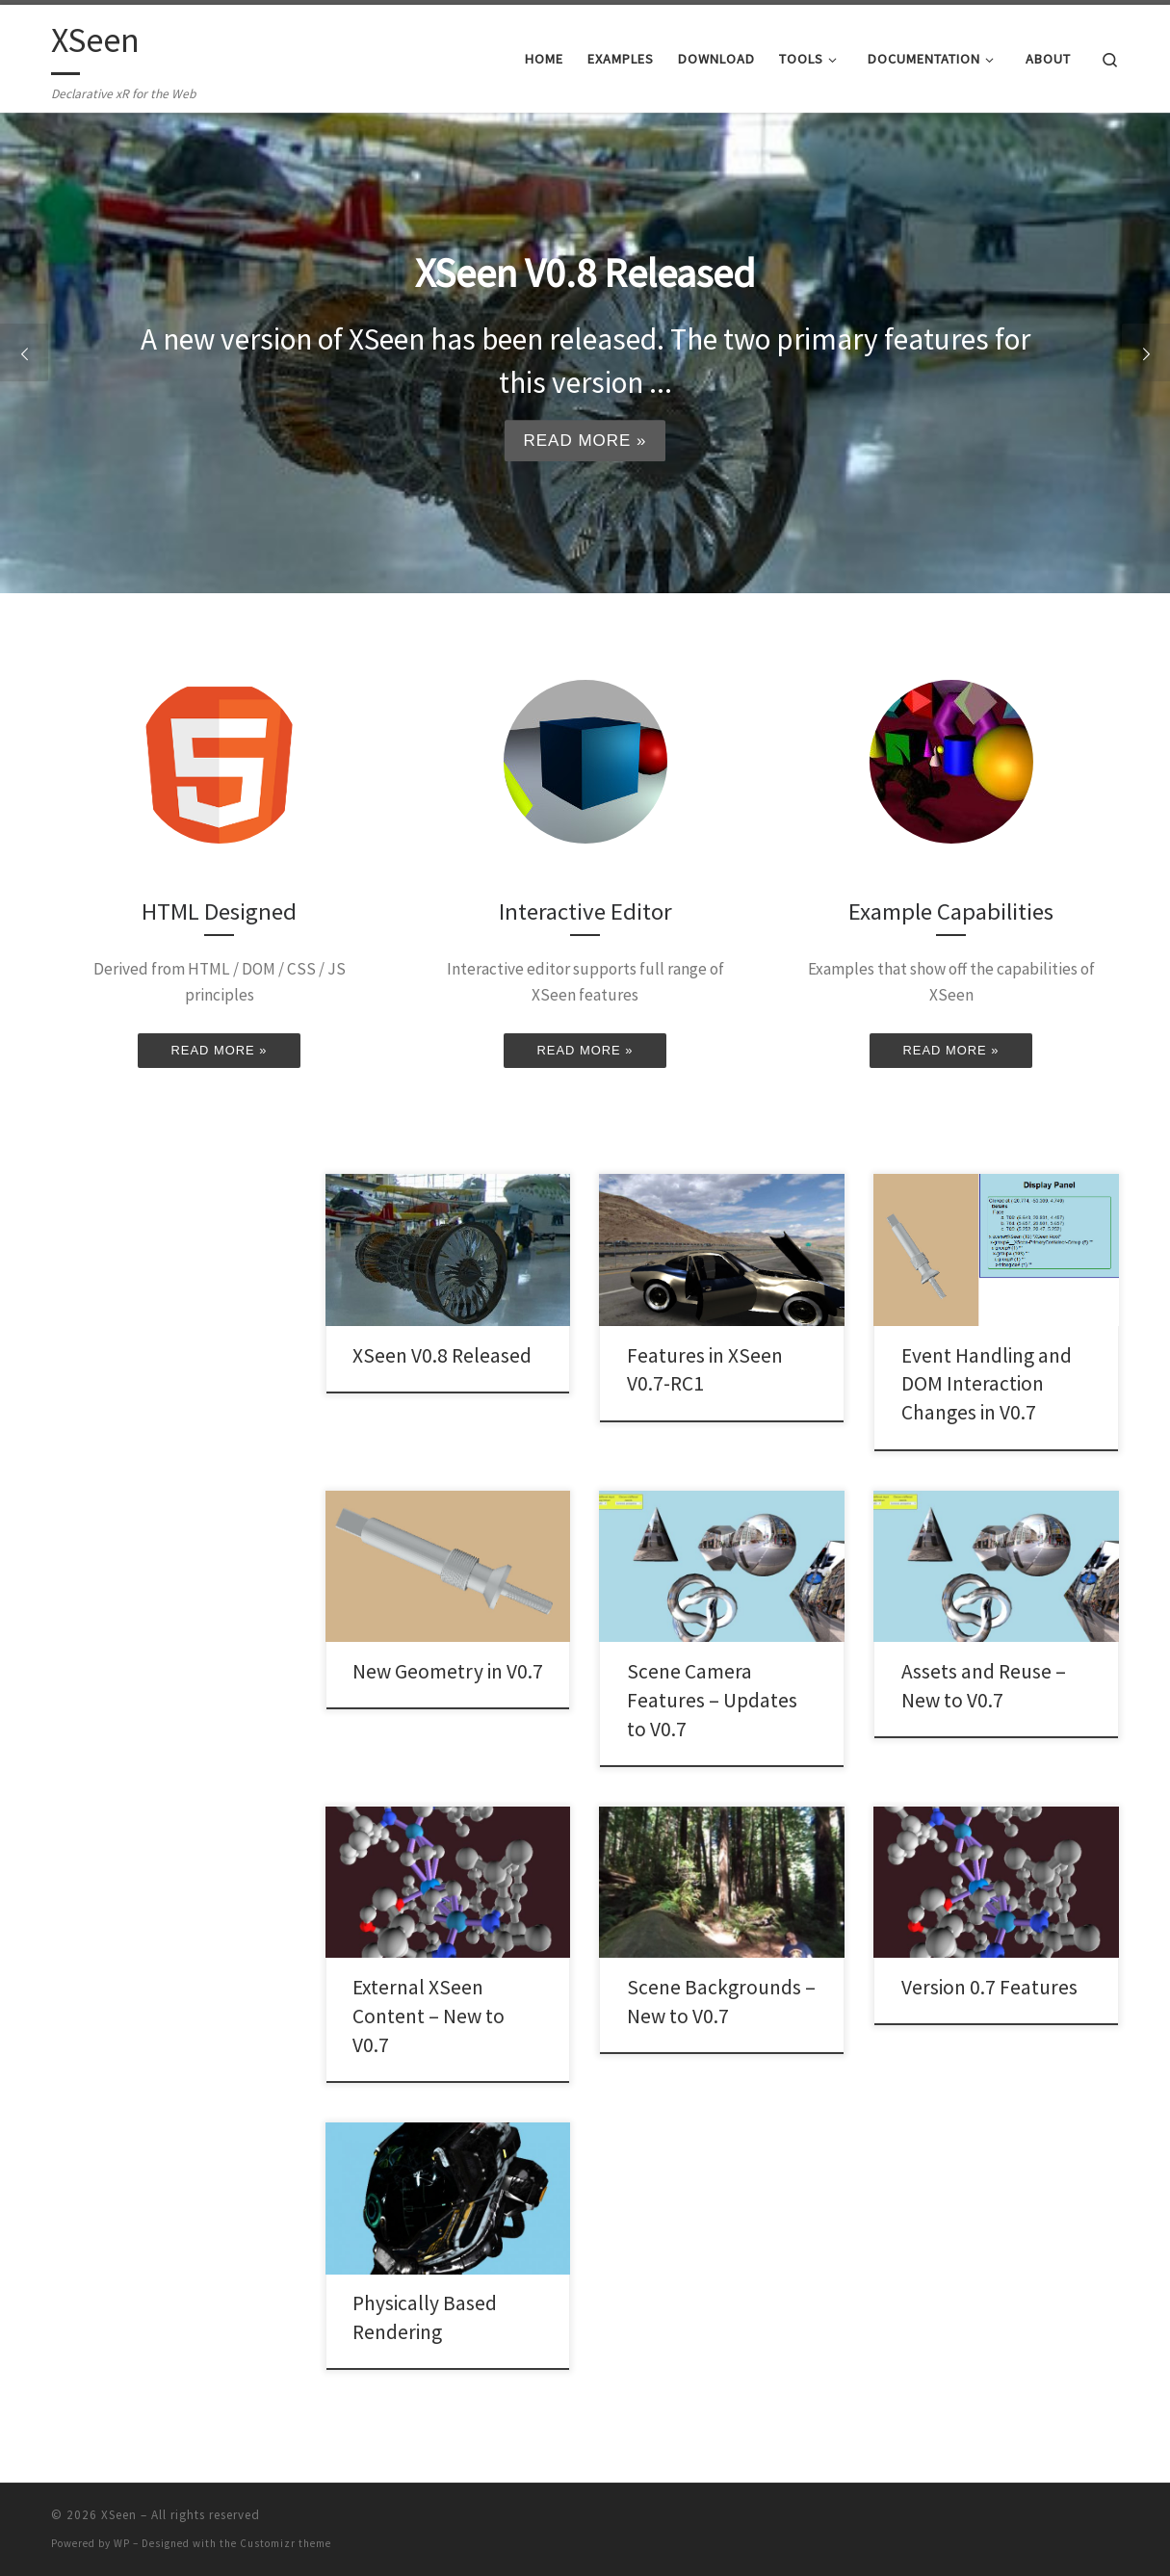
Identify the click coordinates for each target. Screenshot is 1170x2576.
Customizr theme (285, 2543)
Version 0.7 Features (989, 1987)
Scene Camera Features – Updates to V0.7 (712, 1700)
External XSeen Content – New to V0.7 (428, 2016)
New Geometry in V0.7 (447, 1671)
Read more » (585, 440)
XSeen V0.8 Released (442, 1355)
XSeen (119, 2515)
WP (122, 2543)
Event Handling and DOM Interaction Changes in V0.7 (986, 1384)
